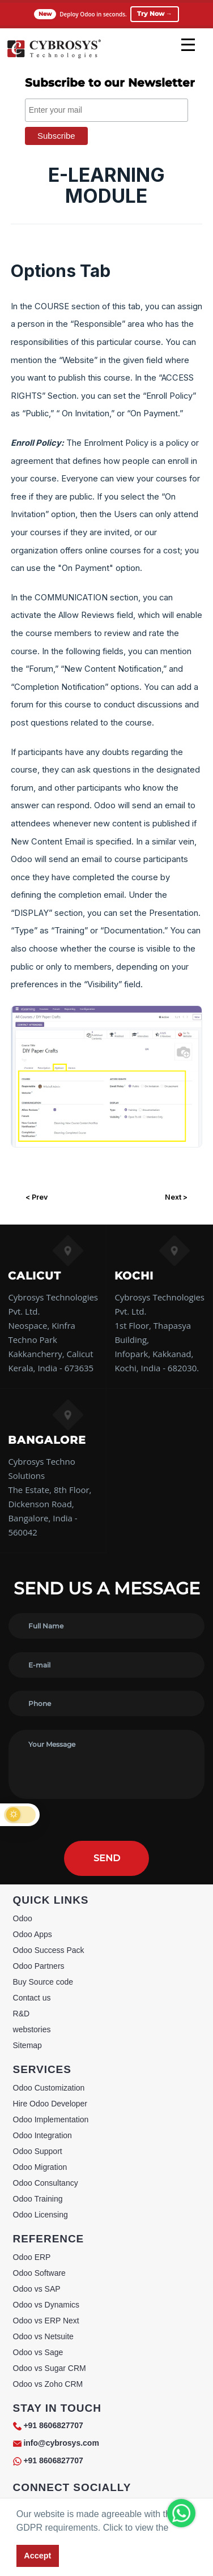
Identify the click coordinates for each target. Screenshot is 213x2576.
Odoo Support (37, 2151)
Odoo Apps (32, 1934)
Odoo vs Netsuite (43, 2336)
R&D (21, 2013)
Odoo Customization (49, 2087)
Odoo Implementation (51, 2119)
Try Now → (154, 14)
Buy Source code (43, 1981)
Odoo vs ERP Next (46, 2320)
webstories (32, 2029)
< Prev (36, 1197)
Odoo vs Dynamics (46, 2304)
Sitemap (27, 2045)
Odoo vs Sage (38, 2352)
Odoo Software (39, 2273)
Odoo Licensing (40, 2214)
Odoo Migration (40, 2167)
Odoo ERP (32, 2257)
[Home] (54, 56)
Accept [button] (37, 2555)
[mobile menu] (188, 45)
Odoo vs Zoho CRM (48, 2384)
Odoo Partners (39, 1966)
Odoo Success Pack (48, 1950)
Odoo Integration (42, 2135)
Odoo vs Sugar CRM (49, 2368)
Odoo (22, 1918)
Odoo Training (38, 2198)
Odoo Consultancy (45, 2182)
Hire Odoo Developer (50, 2103)
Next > (176, 1197)
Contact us (32, 1997)
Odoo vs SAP (37, 2288)
